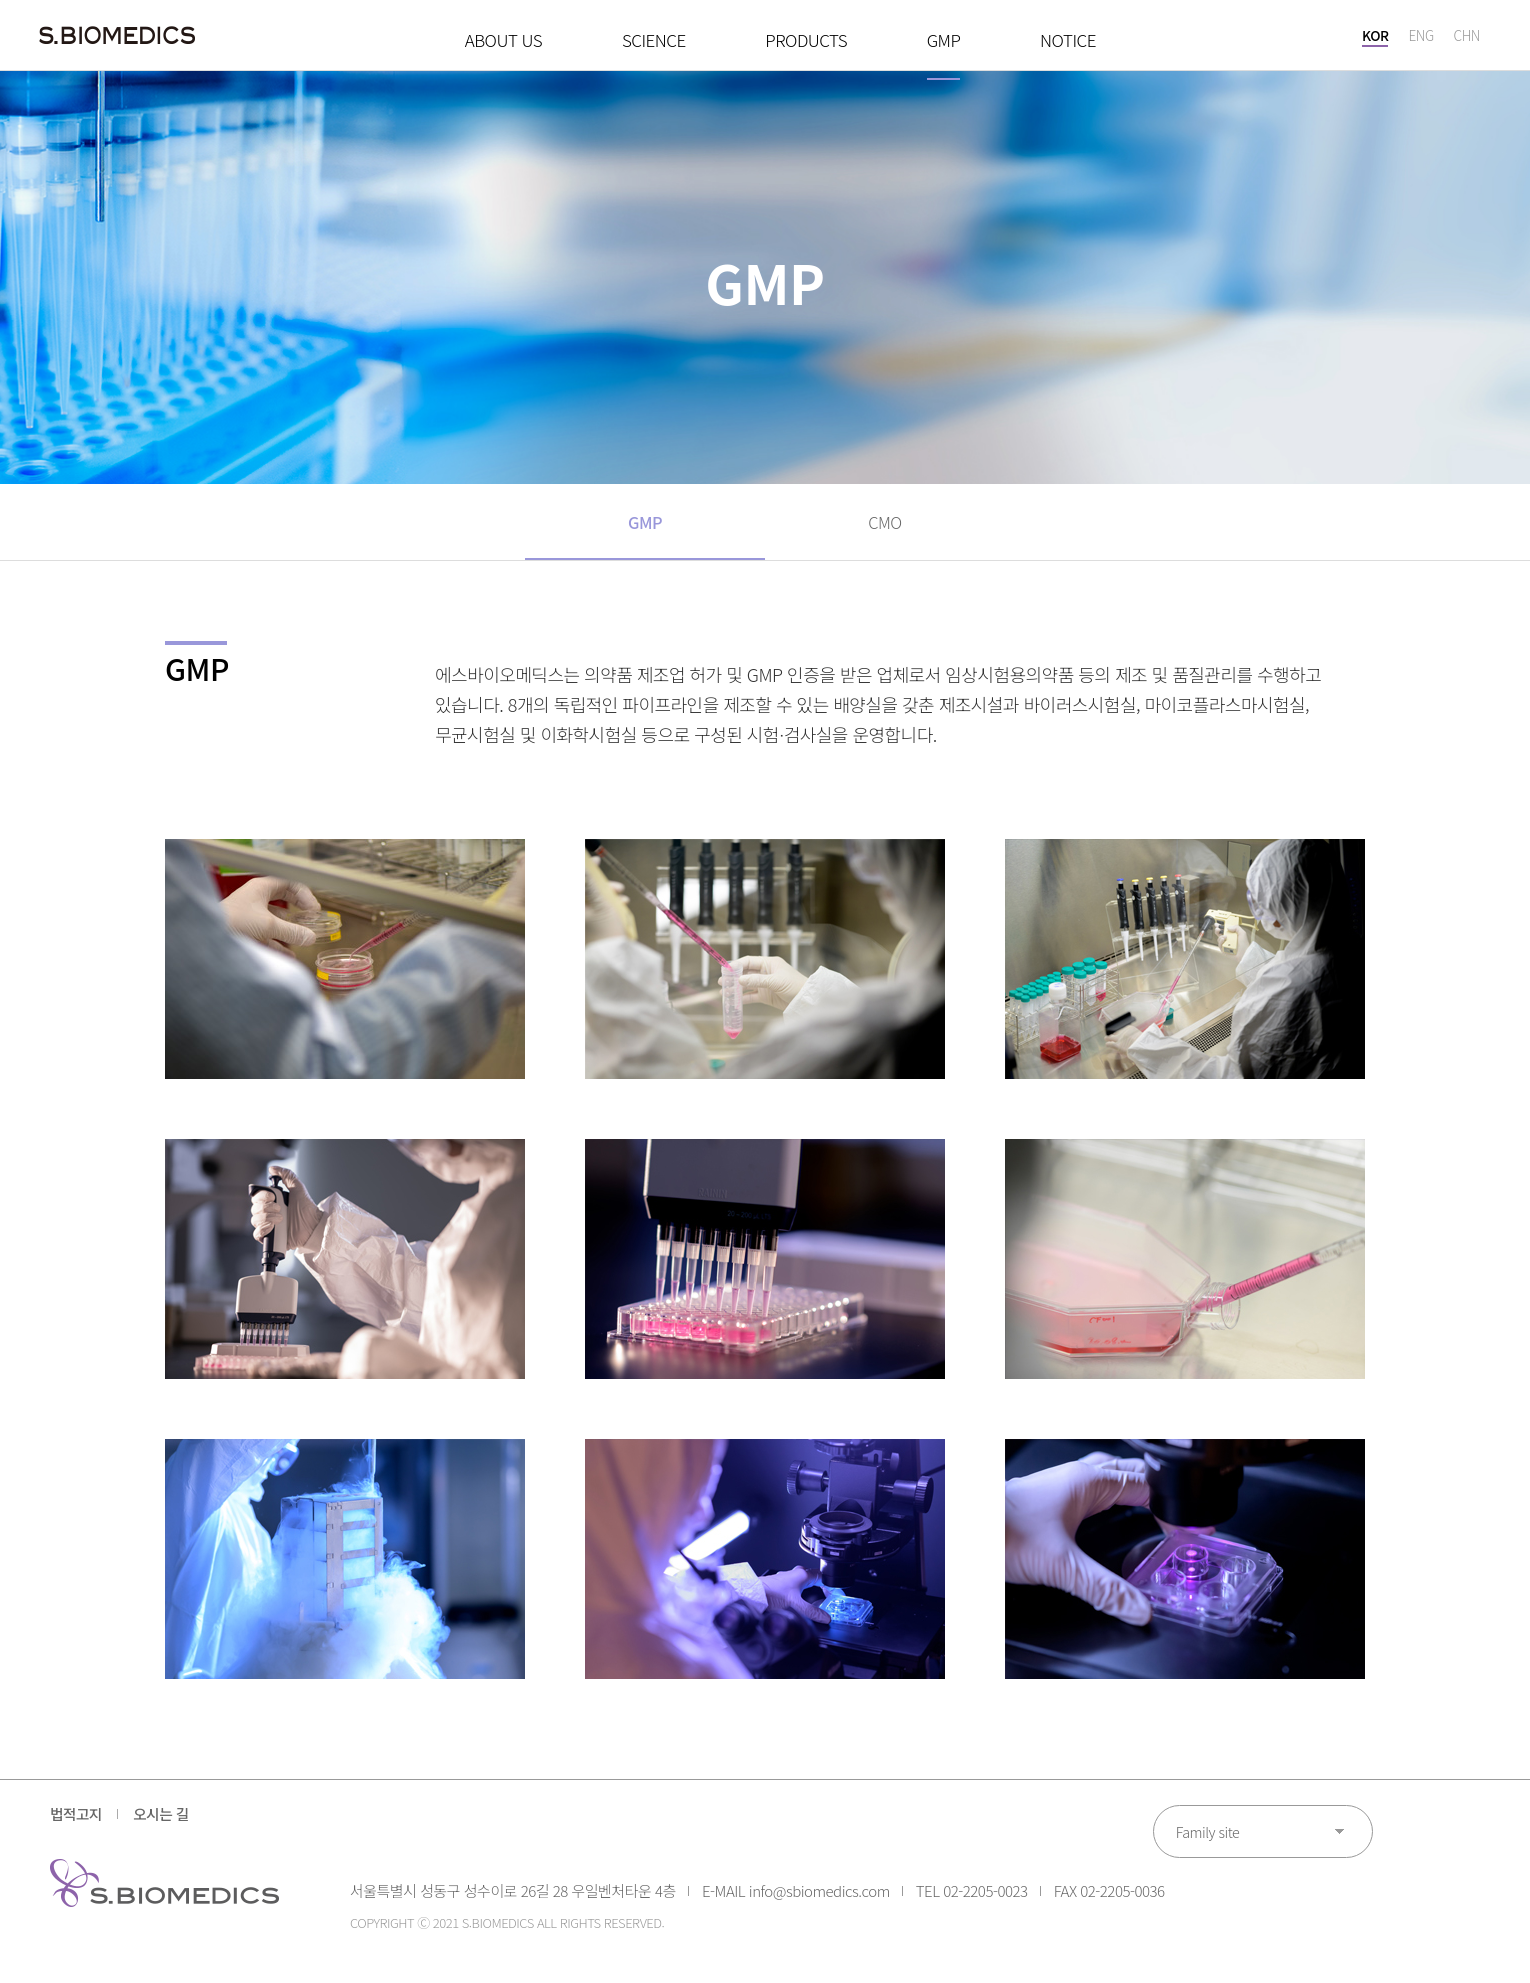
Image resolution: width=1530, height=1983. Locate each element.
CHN (1466, 40)
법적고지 (78, 1827)
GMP (645, 528)
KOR (1374, 40)
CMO (884, 528)
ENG (1420, 40)
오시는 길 (174, 1827)
